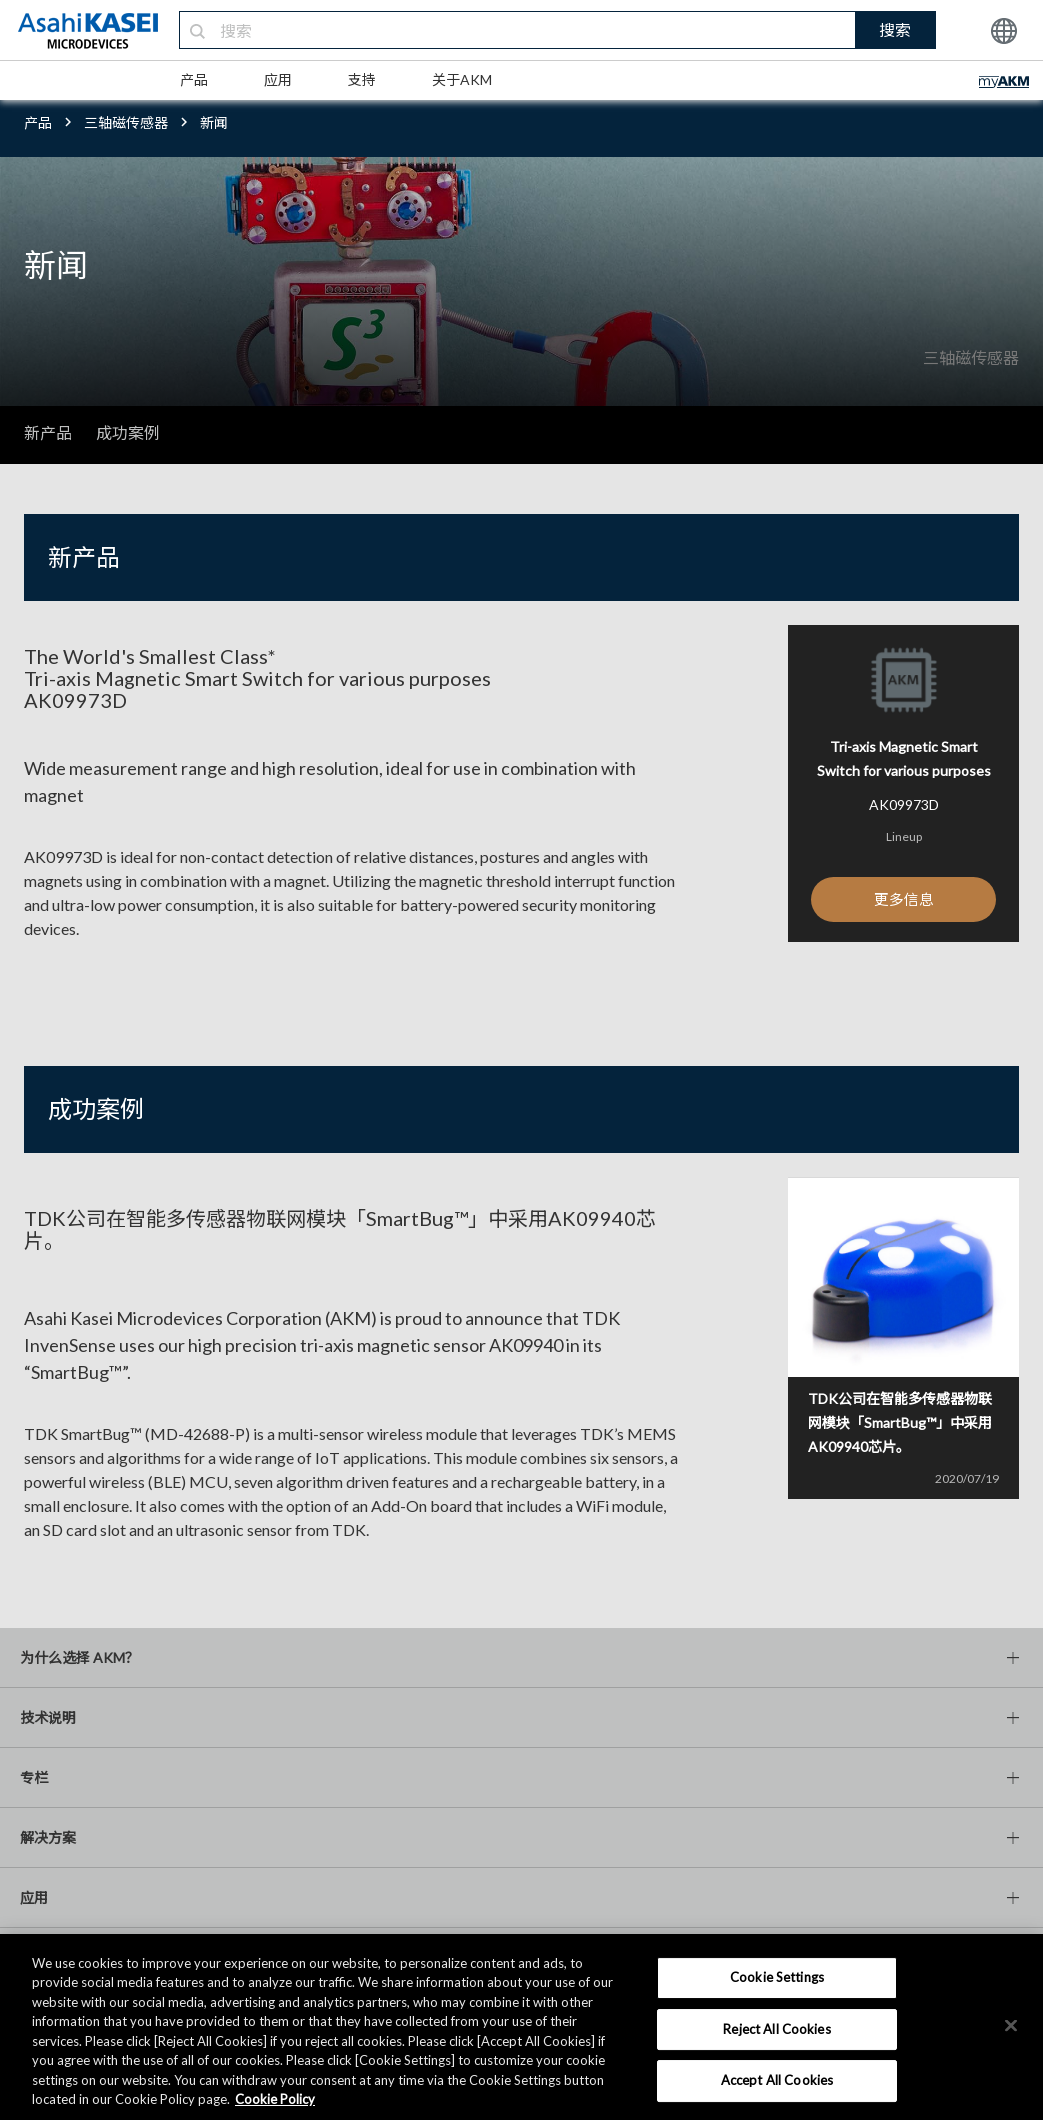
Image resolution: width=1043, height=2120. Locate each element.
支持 (362, 79)
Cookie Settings (777, 1977)
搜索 (895, 29)
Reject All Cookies (776, 2029)
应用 (278, 79)
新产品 (48, 432)
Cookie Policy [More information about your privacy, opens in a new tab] (275, 2099)
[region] (521, 2027)
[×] (1011, 2025)
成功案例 (128, 432)
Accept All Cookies (777, 2080)
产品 (194, 79)
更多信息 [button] (904, 900)
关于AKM (462, 79)
